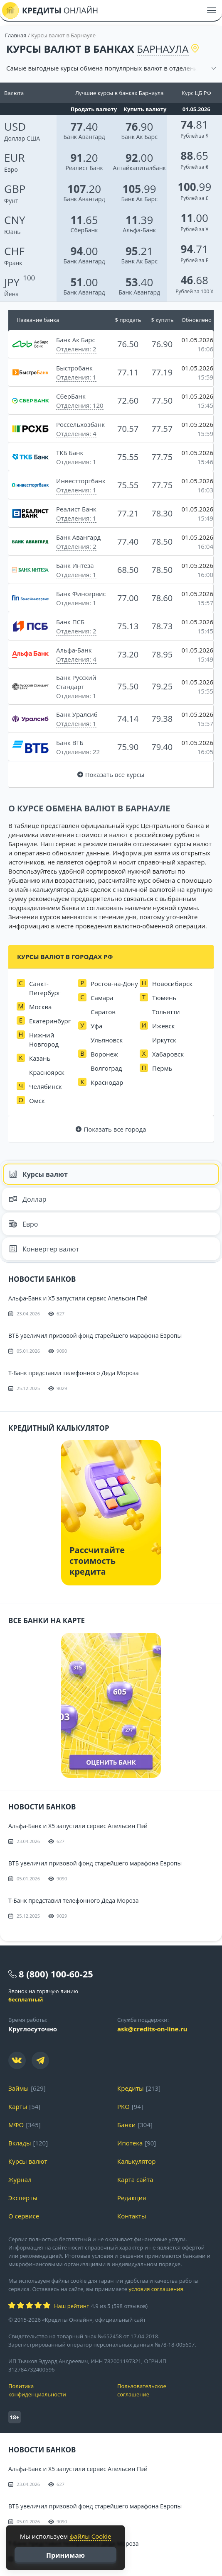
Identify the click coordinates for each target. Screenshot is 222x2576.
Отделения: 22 (78, 751)
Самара (102, 997)
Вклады (19, 2143)
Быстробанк (74, 368)
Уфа (96, 1026)
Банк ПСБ (70, 622)
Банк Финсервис (81, 593)
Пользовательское (165, 2390)
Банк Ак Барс (139, 137)
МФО (16, 2125)
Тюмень (164, 997)
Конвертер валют (44, 1249)
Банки (126, 2125)
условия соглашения (155, 2289)
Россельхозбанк (80, 424)
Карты (17, 2106)
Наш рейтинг (71, 2306)
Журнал (20, 2179)
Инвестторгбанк (80, 481)
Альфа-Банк (139, 230)
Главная (16, 35)
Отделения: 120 (80, 405)
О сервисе (23, 2216)
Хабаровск (168, 1054)
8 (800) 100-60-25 (56, 1973)
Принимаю (65, 2555)
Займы (18, 2088)
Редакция (131, 2198)
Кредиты (130, 2088)
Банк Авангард (84, 137)
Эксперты (22, 2198)
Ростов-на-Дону (114, 983)
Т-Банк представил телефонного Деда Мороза (73, 1373)
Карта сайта (135, 2179)
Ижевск (163, 1026)
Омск (37, 1100)
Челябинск (45, 1086)
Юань (14, 225)
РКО (123, 2106)
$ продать (128, 320)
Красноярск (46, 1072)
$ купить (162, 320)
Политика (56, 2390)
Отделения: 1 (76, 377)
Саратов (103, 1012)
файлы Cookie (90, 2536)
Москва (40, 1007)
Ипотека (130, 2143)
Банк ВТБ (70, 742)
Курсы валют (38, 1174)
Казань (39, 1058)
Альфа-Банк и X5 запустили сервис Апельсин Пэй (78, 1298)
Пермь (162, 1068)
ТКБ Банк (69, 452)
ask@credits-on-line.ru (152, 2029)
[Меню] (211, 10)
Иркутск (164, 1040)
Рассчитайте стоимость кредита (97, 1560)
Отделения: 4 (76, 433)
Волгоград (106, 1068)
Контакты (131, 2216)
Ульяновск (107, 1040)
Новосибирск (172, 983)
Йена (12, 287)
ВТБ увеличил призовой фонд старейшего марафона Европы (95, 1335)
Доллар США (22, 131)
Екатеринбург (50, 1021)
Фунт (14, 194)
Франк (14, 256)
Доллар (28, 1199)
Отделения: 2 (76, 349)
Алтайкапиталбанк (139, 168)
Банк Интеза (75, 565)
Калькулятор (136, 2161)
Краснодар (107, 1082)
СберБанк (84, 230)
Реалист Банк (84, 168)
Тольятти (166, 1012)
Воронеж (104, 1054)
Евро (14, 162)
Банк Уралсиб (77, 714)
